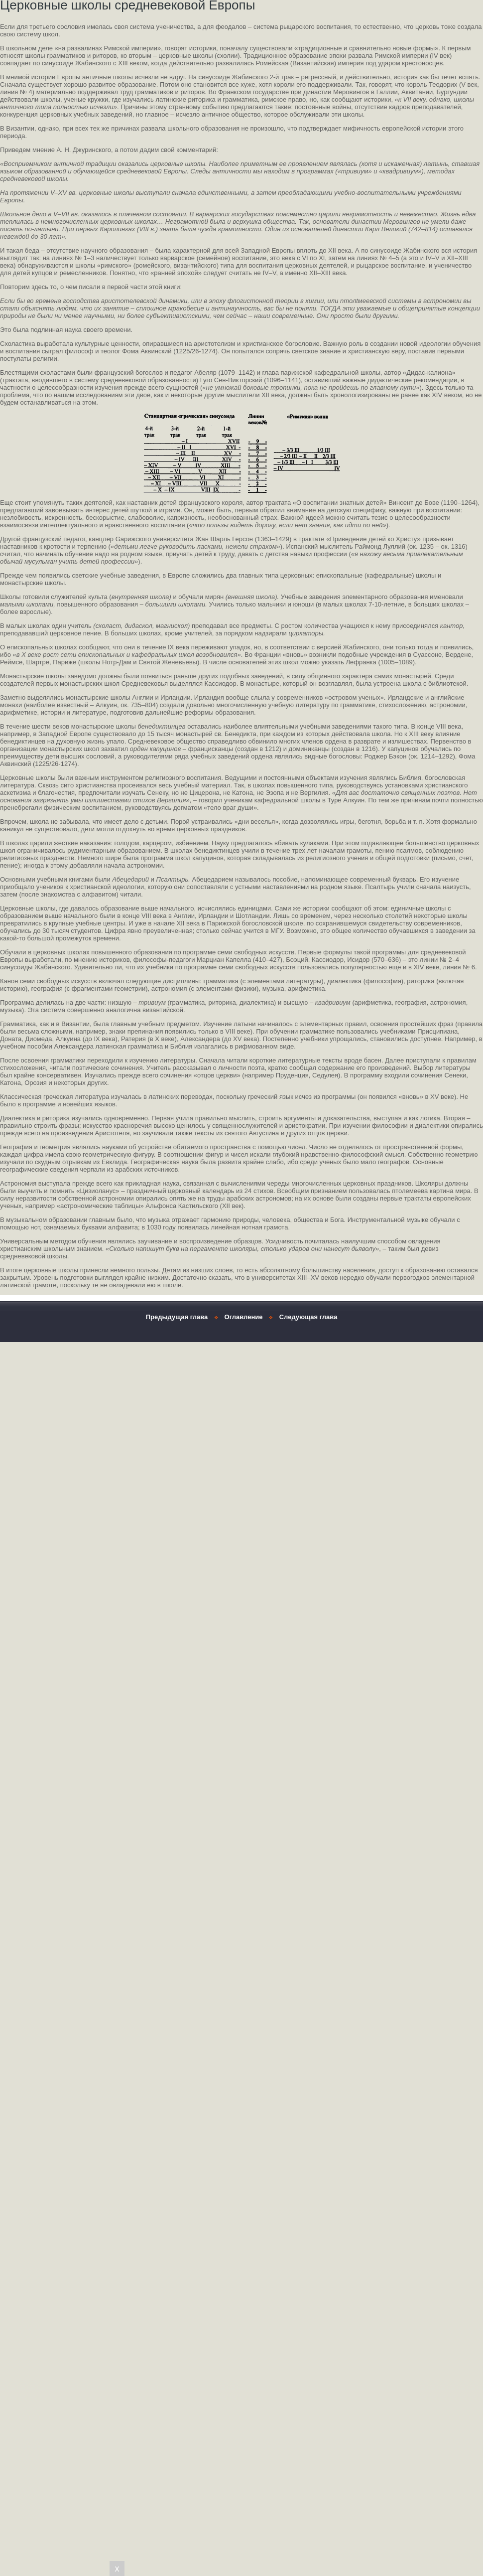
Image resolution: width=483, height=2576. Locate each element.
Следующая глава (308, 1317)
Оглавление (244, 1317)
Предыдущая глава (177, 1317)
